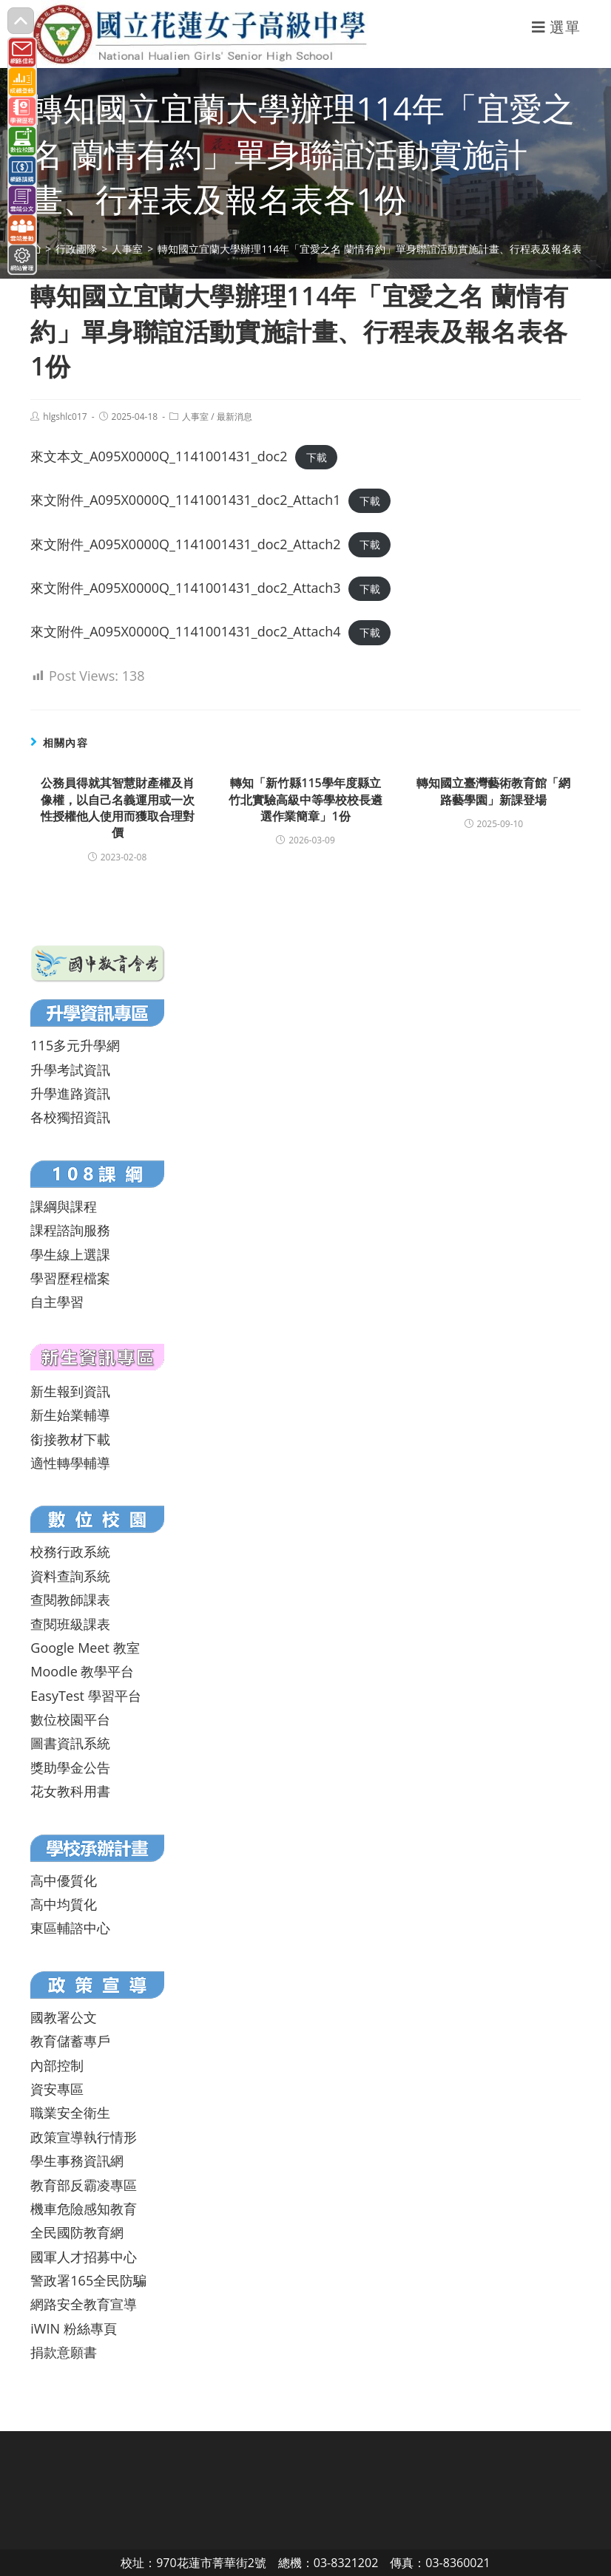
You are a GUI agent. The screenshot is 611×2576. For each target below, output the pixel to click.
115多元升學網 (75, 1045)
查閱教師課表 (70, 1599)
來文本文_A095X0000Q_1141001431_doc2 (158, 456)
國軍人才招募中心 (83, 2257)
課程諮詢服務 (70, 1230)
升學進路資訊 (70, 1093)
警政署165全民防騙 (88, 2280)
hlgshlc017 (65, 416)
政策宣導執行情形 (83, 2137)
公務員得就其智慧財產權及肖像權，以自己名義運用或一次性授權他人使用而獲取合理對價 (118, 807)
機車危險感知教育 (83, 2209)
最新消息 (234, 416)
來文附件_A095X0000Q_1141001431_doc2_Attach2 (185, 544)
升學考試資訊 (70, 1069)
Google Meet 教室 (84, 1647)
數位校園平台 (70, 1719)
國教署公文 (63, 2017)
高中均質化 (63, 1904)
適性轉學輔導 (70, 1463)
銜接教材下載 (70, 1439)
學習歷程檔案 (70, 1278)
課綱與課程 (63, 1206)
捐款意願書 (63, 2352)
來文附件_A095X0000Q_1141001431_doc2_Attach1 (185, 500)
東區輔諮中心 (70, 1928)
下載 (316, 457)
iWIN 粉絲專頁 (73, 2328)
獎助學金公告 (70, 1767)
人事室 (195, 416)
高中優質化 (63, 1880)
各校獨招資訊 (70, 1117)
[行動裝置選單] (556, 27)
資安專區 (57, 2089)
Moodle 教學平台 (82, 1671)
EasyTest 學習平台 (85, 1696)
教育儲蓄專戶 (70, 2041)
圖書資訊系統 (70, 1743)
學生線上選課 (70, 1254)
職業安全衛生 (70, 2112)
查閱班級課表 (70, 1624)
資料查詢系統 (70, 1576)
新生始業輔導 (70, 1415)
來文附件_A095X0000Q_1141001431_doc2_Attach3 (185, 588)
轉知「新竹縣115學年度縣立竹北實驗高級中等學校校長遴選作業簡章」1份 (305, 799)
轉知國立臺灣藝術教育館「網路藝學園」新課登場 (493, 791)
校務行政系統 (70, 1551)
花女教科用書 (70, 1791)
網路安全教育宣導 (83, 2304)
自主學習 (57, 1302)
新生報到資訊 (70, 1391)
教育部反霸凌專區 (83, 2185)
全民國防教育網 (77, 2232)
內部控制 (57, 2065)
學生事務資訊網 (77, 2160)
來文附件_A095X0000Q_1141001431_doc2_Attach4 (185, 631)
